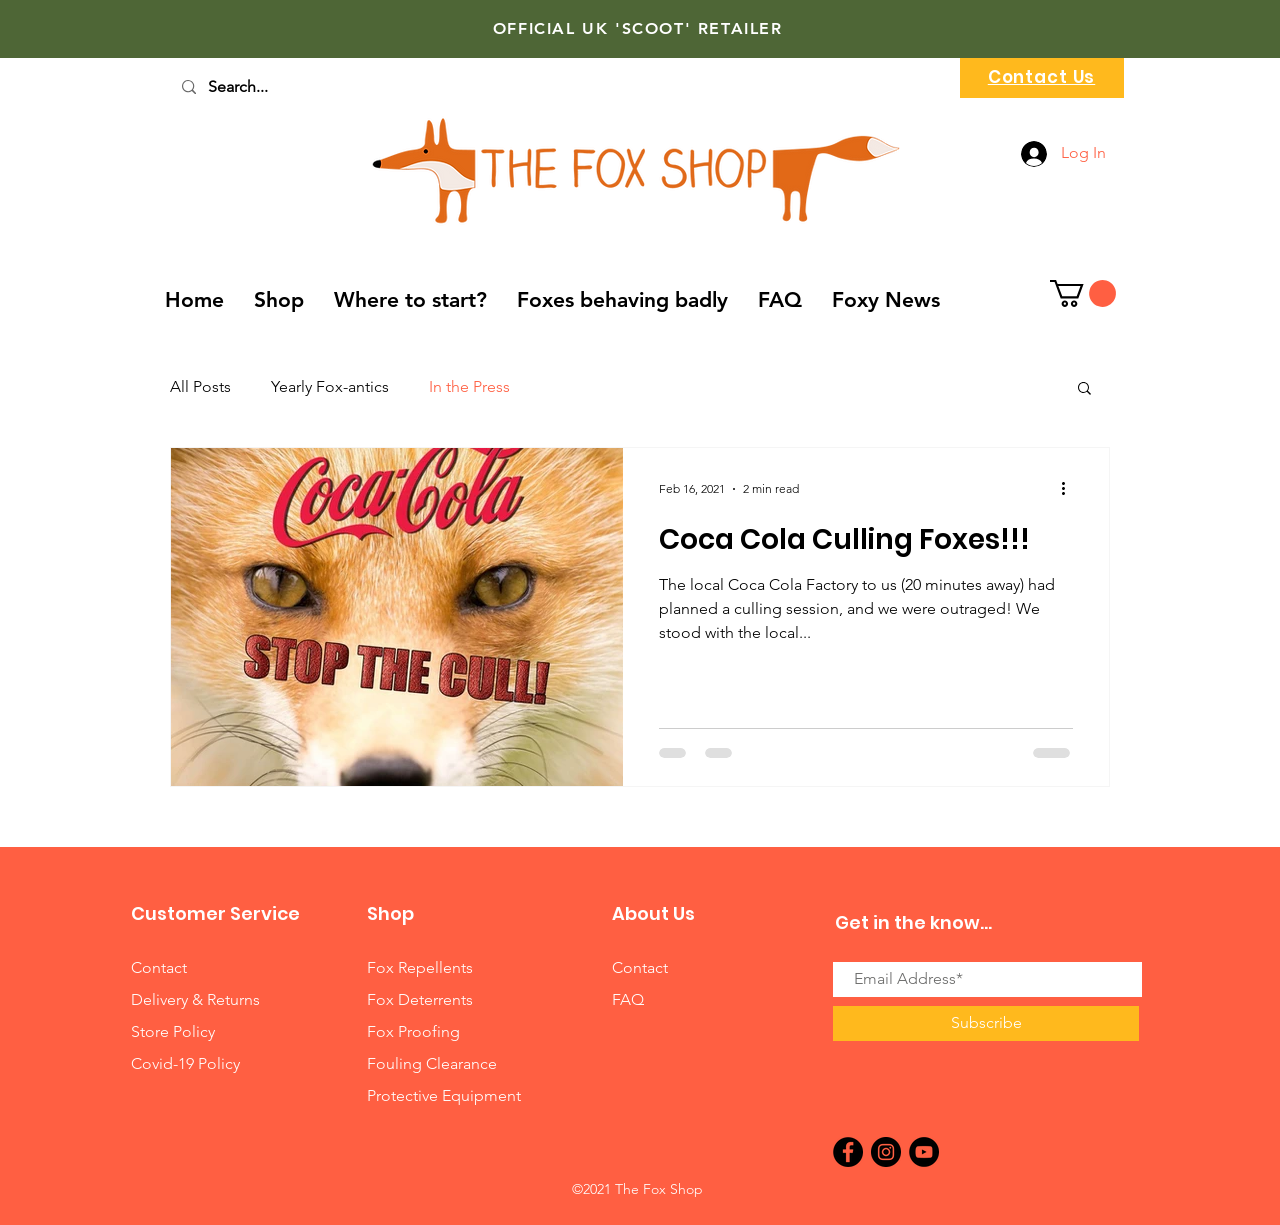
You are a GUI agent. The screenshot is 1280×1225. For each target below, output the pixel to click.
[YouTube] (924, 1152)
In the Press (469, 386)
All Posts (200, 386)
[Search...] (266, 87)
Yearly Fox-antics (330, 386)
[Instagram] (886, 1152)
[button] (1083, 293)
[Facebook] (848, 1152)
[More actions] (1070, 489)
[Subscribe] (986, 1023)
